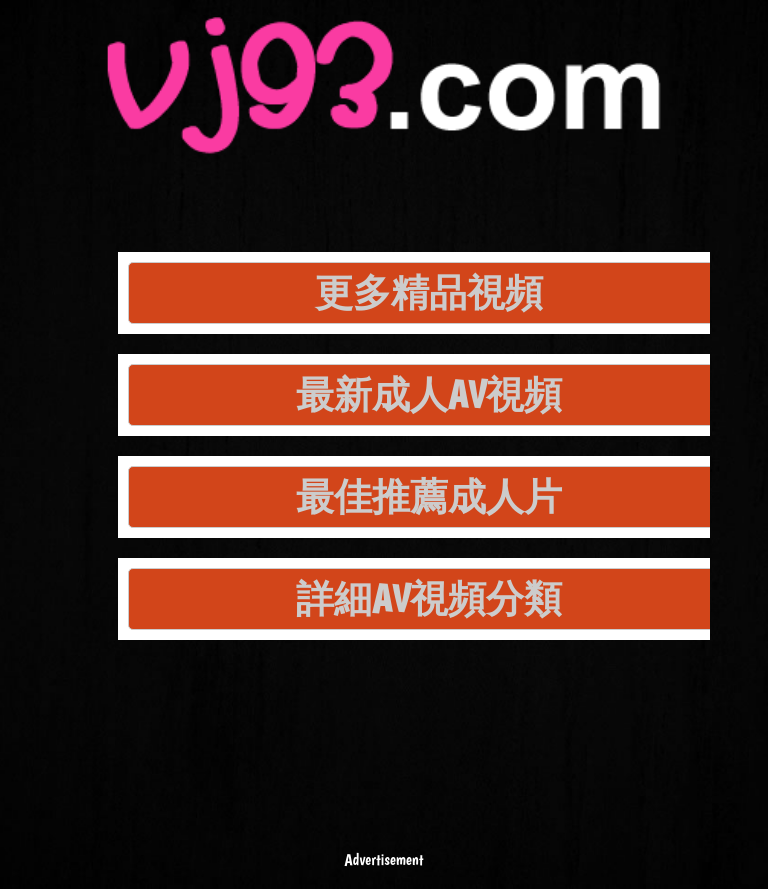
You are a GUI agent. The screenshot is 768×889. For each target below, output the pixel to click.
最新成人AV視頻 (429, 394)
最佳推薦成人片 (429, 496)
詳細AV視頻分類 (429, 598)
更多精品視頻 (429, 292)
